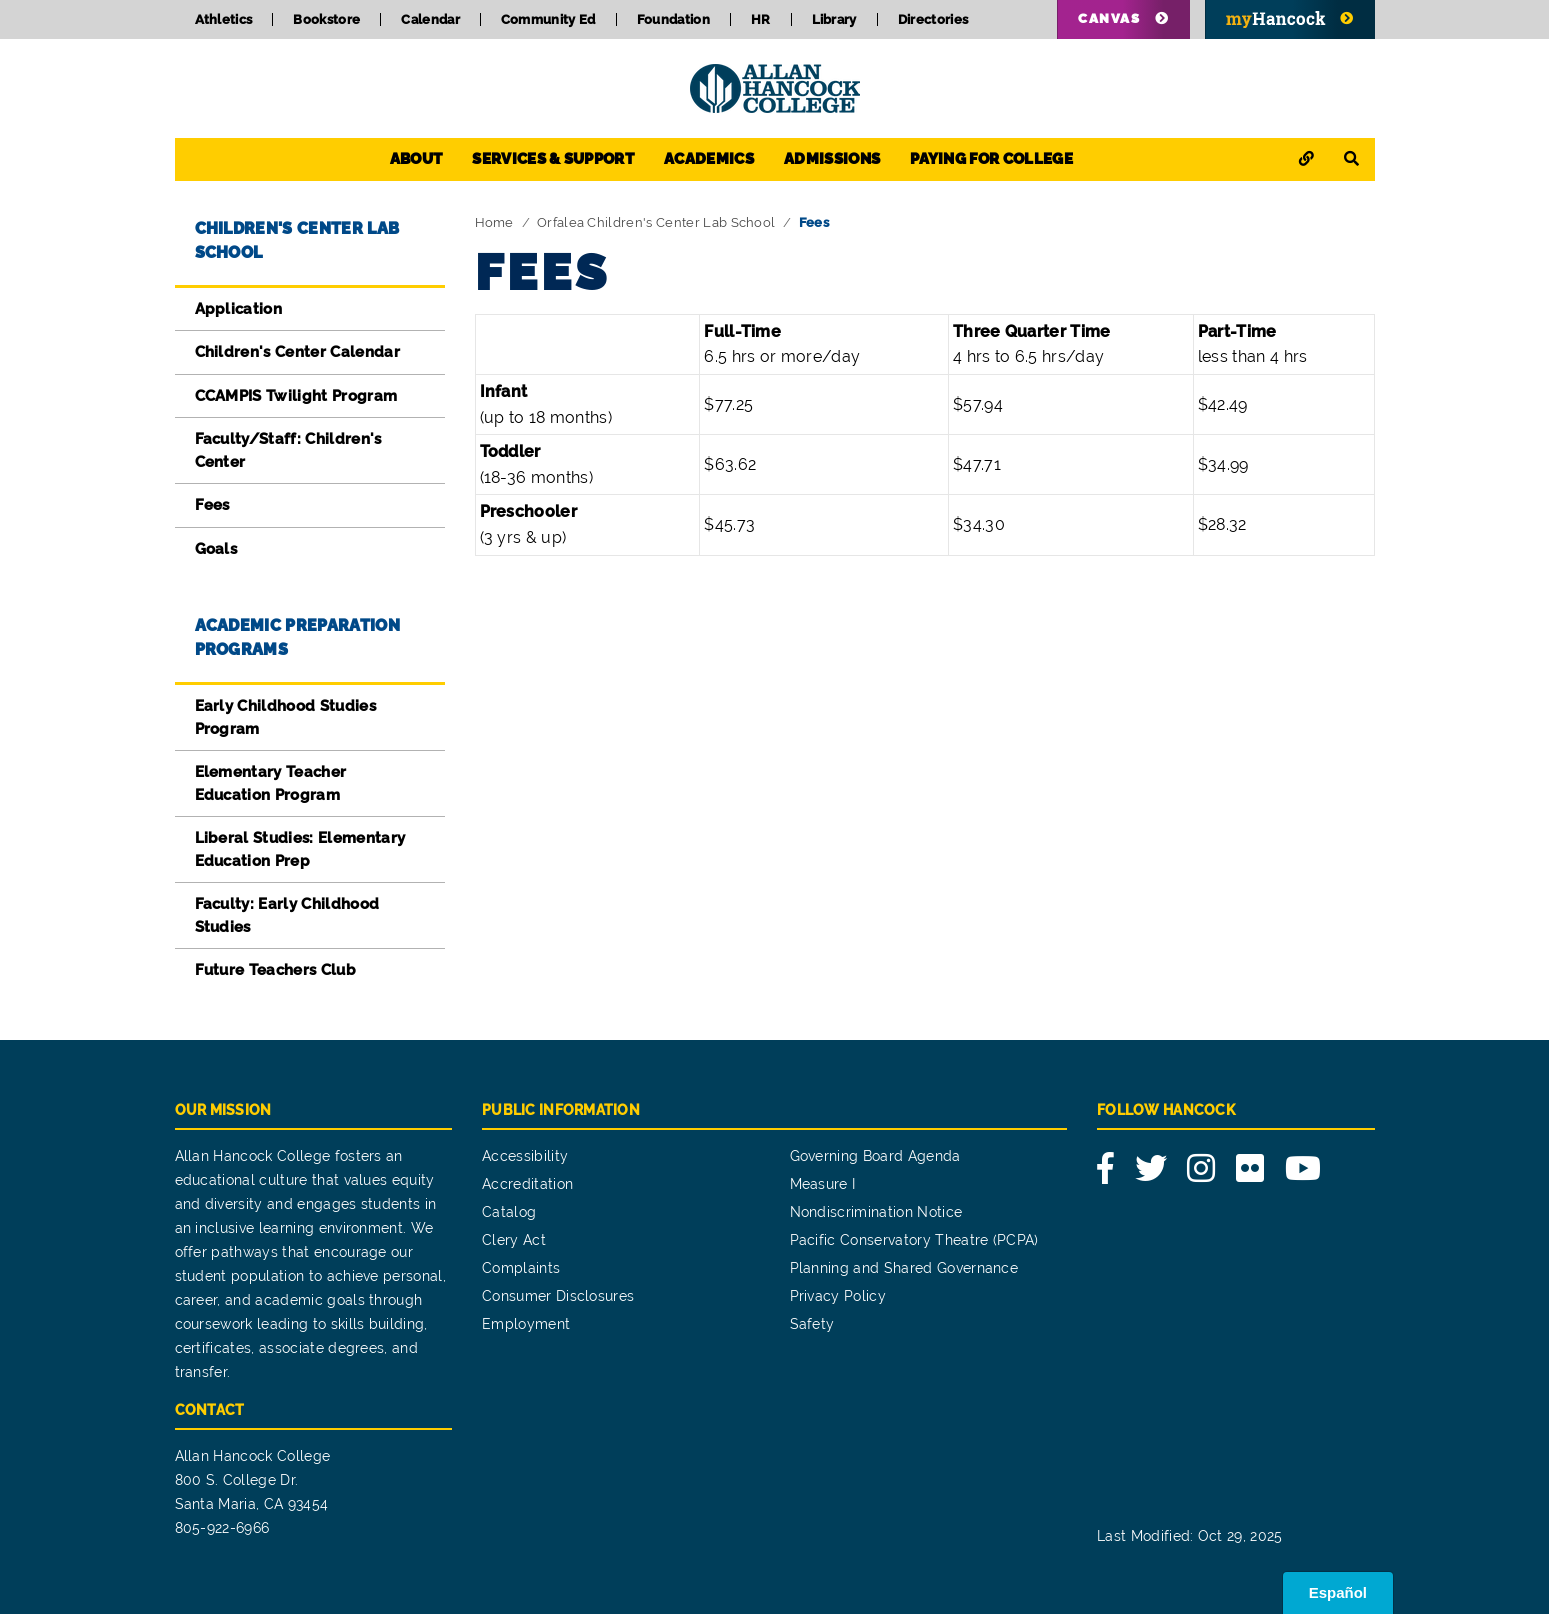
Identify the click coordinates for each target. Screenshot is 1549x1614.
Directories (933, 19)
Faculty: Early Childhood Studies (287, 915)
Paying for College (991, 159)
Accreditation (527, 1184)
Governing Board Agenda (875, 1156)
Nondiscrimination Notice (876, 1212)
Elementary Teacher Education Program (271, 783)
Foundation (673, 19)
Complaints (521, 1268)
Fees (212, 505)
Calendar (430, 19)
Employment (526, 1324)
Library (834, 19)
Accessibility (525, 1156)
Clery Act (514, 1240)
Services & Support (553, 159)
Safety (812, 1324)
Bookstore (326, 19)
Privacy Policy (838, 1296)
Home (494, 222)
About (416, 159)
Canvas (1109, 18)
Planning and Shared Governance (904, 1268)
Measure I (823, 1184)
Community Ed (548, 19)
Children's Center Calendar (297, 352)
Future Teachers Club (275, 970)
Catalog (509, 1212)
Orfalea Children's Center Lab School (656, 222)
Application (239, 309)
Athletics (224, 19)
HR (761, 19)
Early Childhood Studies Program (285, 717)
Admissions (832, 159)
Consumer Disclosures (558, 1296)
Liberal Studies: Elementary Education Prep (300, 849)
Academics (709, 159)
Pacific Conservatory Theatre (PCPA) (914, 1240)
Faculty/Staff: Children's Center (288, 450)
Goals (216, 549)
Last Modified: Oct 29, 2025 (1190, 1536)
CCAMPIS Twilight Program (296, 396)
